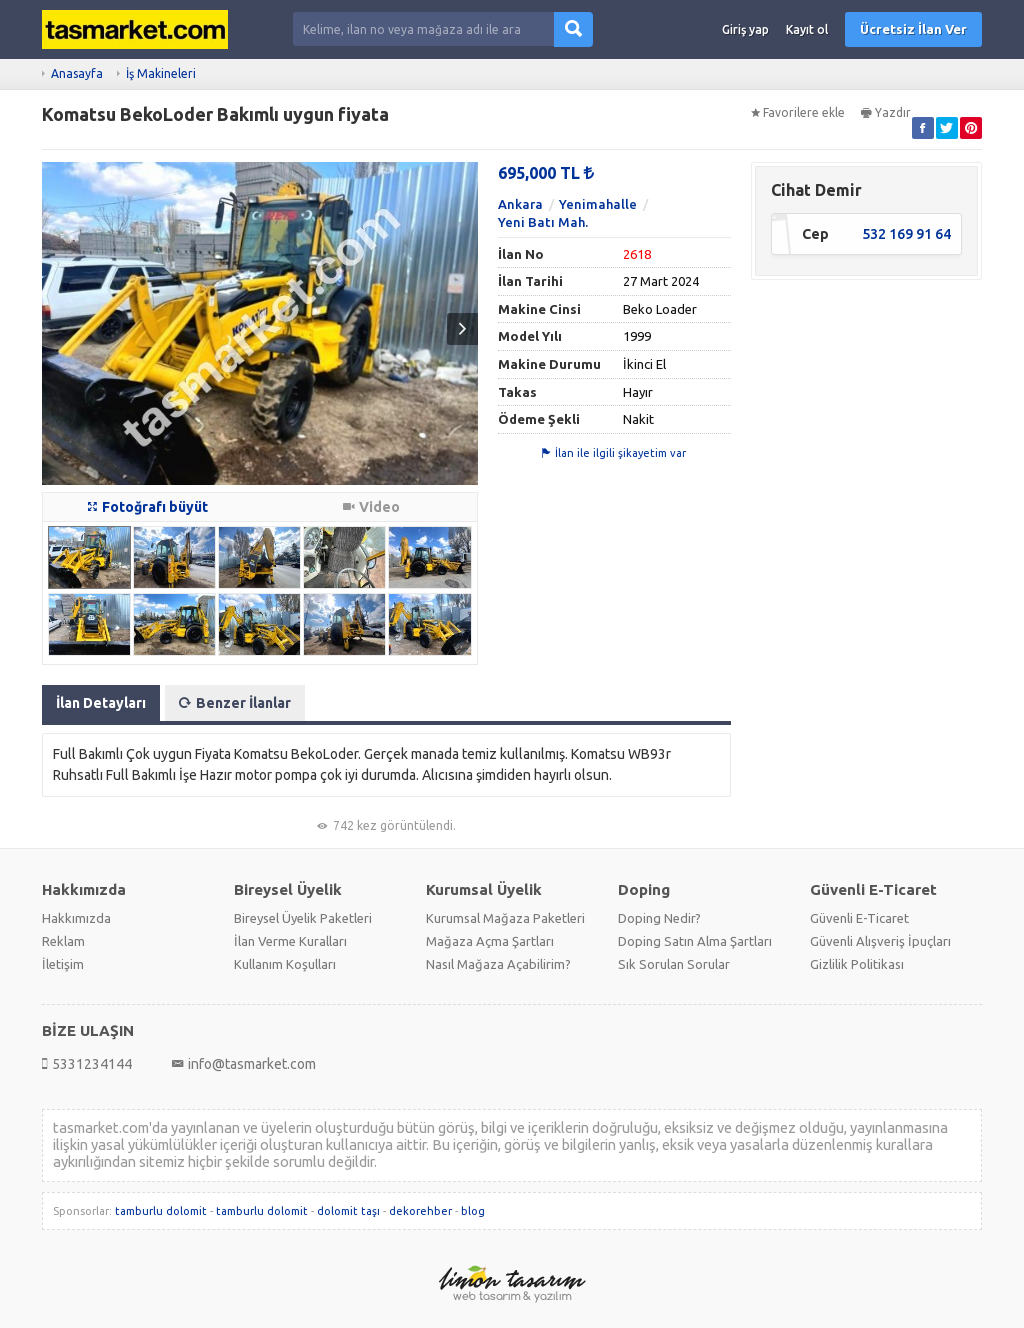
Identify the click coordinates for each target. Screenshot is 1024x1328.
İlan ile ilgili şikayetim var (614, 453)
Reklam (63, 941)
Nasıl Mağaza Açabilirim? (498, 964)
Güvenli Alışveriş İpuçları (880, 941)
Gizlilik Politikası (857, 964)
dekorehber (420, 1211)
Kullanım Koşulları (285, 964)
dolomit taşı (348, 1211)
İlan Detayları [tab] (101, 703)
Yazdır (886, 112)
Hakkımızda (76, 918)
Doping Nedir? (659, 918)
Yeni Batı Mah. (543, 222)
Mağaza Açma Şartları (490, 941)
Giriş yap (745, 29)
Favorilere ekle (798, 112)
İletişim (63, 964)
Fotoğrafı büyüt (148, 507)
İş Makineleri (161, 73)
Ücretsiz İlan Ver (913, 29)
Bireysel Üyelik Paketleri (303, 918)
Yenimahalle (598, 204)
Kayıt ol (807, 29)
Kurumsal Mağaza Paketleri (505, 918)
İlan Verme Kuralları (290, 941)
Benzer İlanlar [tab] (235, 703)
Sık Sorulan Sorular (674, 964)
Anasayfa (77, 73)
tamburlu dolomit (161, 1211)
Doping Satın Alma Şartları (695, 941)
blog (473, 1211)
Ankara (520, 204)
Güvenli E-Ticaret (859, 918)
